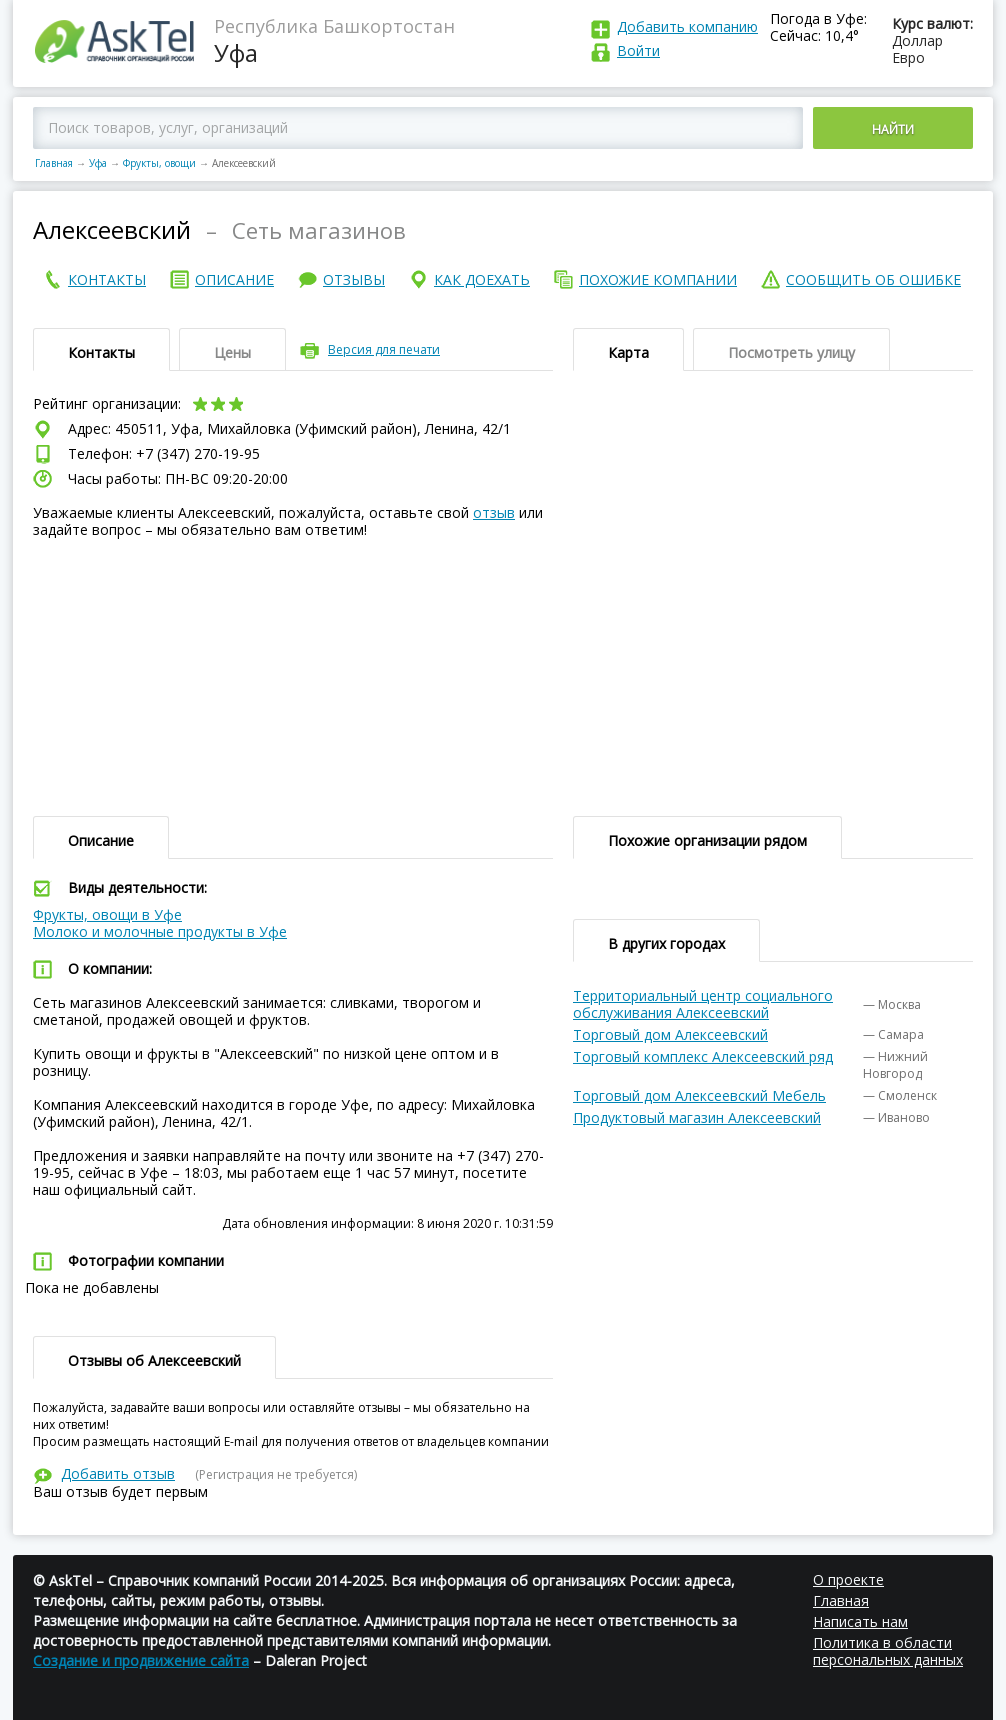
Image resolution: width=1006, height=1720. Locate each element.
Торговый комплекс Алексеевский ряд (703, 1056)
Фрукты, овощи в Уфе (107, 914)
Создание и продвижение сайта (141, 1660)
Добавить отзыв (118, 1473)
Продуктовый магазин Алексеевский (697, 1117)
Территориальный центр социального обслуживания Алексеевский (703, 1004)
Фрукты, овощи (159, 163)
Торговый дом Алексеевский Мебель (699, 1095)
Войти (638, 50)
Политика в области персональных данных (888, 1651)
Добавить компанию (687, 26)
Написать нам (860, 1621)
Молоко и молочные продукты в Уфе (160, 931)
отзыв (494, 512)
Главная (54, 163)
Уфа (98, 163)
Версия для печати (384, 349)
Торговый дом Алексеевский (670, 1034)
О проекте (848, 1579)
